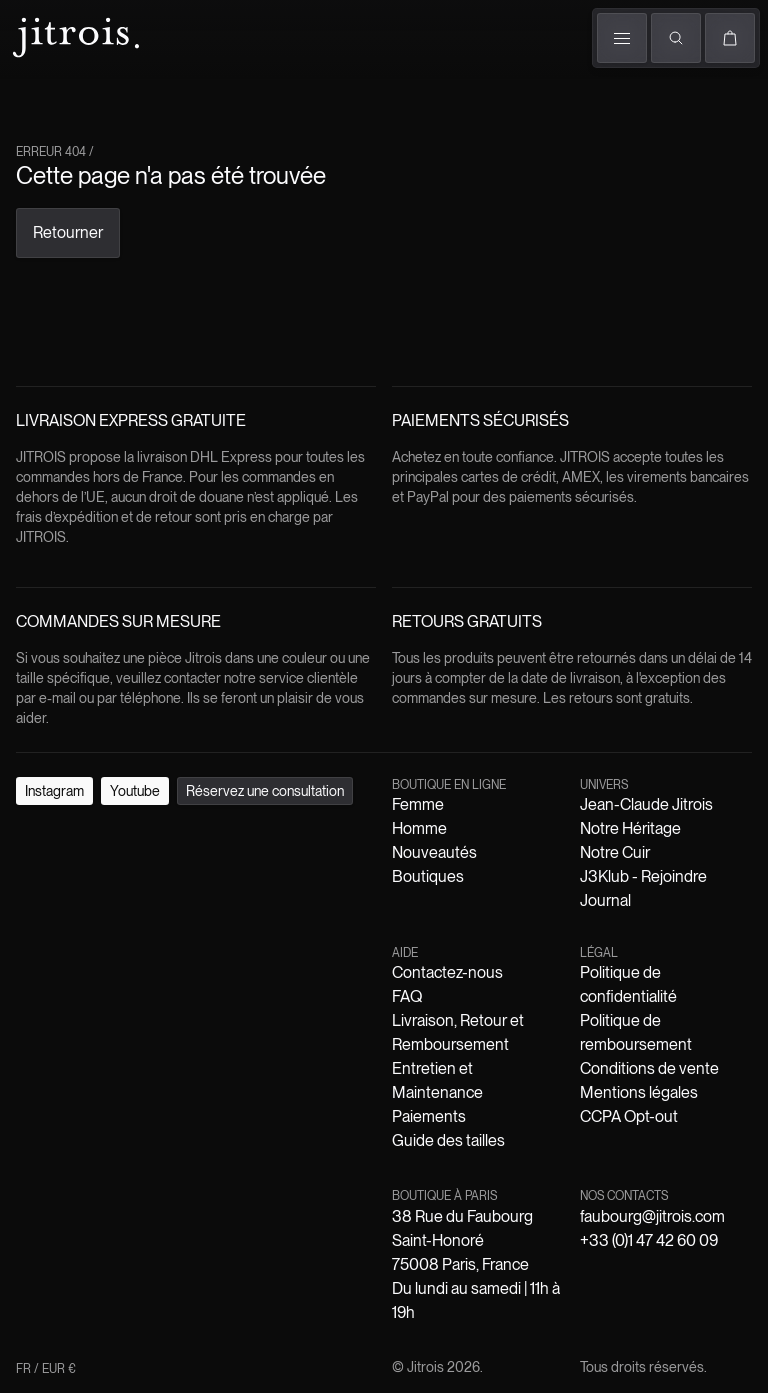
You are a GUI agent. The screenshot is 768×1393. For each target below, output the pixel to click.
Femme (38, 93)
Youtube (99, 783)
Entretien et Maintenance (487, 858)
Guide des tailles (686, 858)
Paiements (601, 858)
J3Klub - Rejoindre (406, 840)
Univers (282, 93)
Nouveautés (259, 822)
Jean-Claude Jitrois (120, 840)
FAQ (154, 858)
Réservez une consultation (209, 783)
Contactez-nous (89, 858)
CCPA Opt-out (681, 876)
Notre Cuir (310, 840)
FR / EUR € (50, 258)
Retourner (40, 403)
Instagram (40, 783)
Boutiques (345, 117)
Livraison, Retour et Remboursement (287, 858)
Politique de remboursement (308, 876)
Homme (100, 93)
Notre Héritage (229, 840)
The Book (221, 117)
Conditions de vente (462, 876)
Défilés (160, 96)
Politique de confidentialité (130, 876)
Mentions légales (580, 876)
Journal (491, 840)
